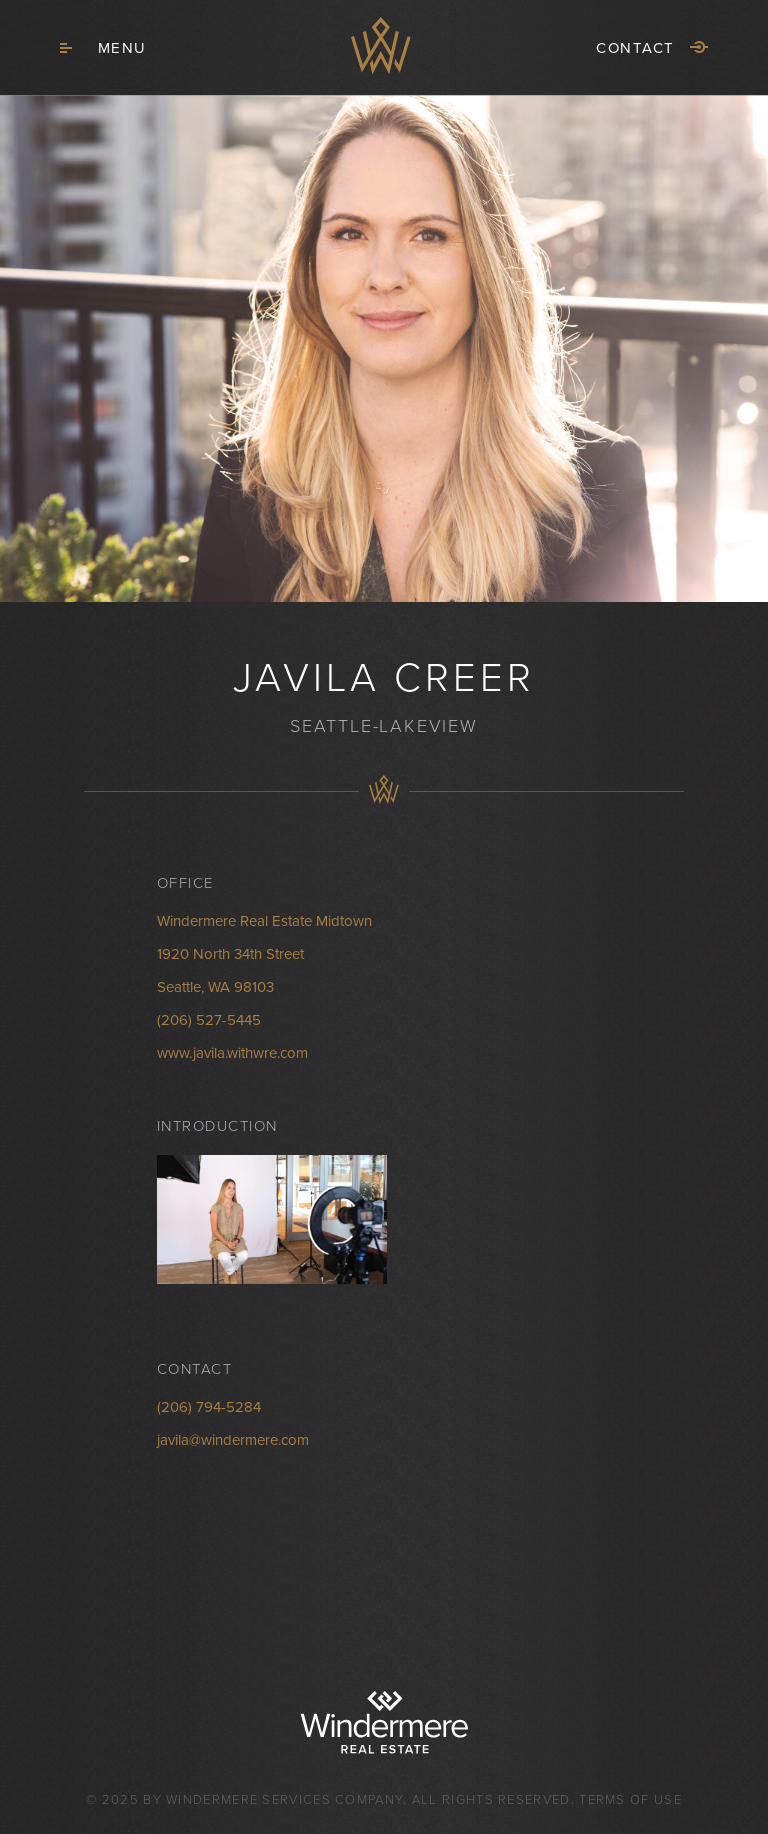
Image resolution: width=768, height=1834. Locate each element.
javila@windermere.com (233, 1440)
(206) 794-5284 (209, 1407)
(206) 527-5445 (209, 1020)
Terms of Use (630, 1800)
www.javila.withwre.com (232, 1053)
